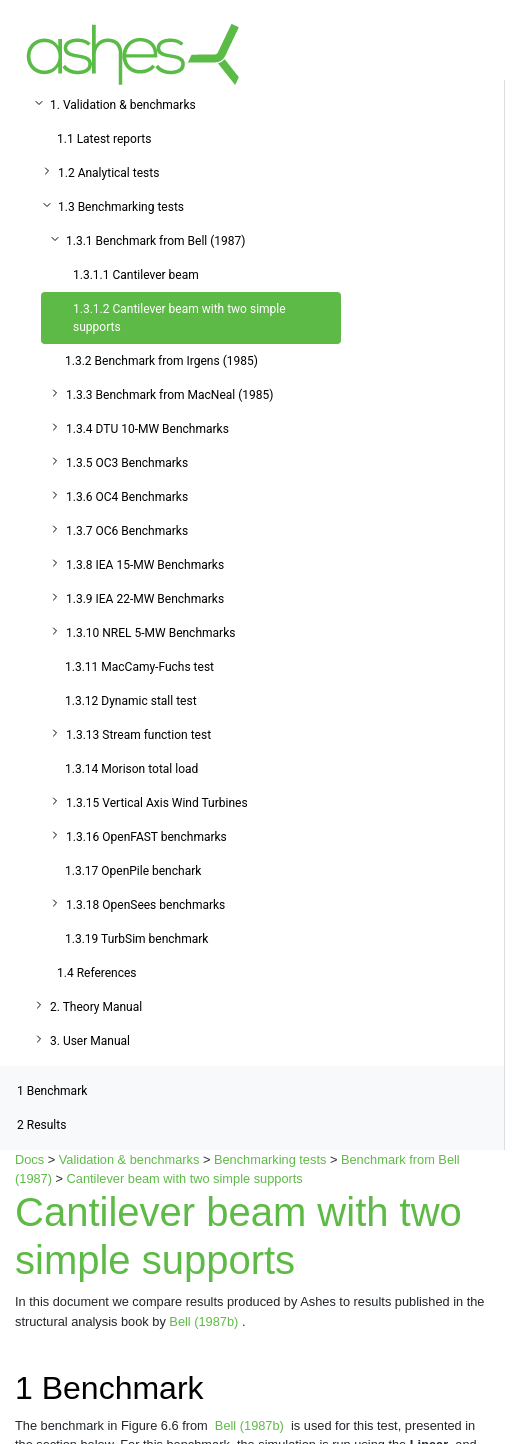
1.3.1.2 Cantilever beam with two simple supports (179, 318)
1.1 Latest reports (104, 139)
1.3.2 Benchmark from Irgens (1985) (161, 361)
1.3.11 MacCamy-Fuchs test (139, 667)
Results (41, 1125)
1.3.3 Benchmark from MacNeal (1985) (169, 395)
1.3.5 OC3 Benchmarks (127, 463)
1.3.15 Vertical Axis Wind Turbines (157, 803)
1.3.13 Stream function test (138, 735)
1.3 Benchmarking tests (121, 207)
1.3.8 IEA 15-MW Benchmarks (145, 565)
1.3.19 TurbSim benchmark (136, 939)
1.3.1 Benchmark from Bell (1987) (155, 241)
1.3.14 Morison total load (131, 769)
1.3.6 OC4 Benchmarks (127, 497)
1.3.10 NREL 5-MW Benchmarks (150, 633)
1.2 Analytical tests (108, 173)
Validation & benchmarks (129, 1159)
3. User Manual (90, 1041)
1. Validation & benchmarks (123, 105)
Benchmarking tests (270, 1159)
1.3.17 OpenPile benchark (133, 871)
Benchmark (52, 1091)
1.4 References (97, 973)
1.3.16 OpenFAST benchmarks (146, 837)
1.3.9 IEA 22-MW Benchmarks (145, 599)
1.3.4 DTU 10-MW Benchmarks (147, 429)
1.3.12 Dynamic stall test (131, 701)
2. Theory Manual (96, 1007)
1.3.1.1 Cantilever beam (136, 275)
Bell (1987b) (205, 1321)
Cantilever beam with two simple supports (185, 1178)
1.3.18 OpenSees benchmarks (145, 905)
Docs (29, 1159)
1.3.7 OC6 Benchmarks (127, 531)
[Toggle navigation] (476, 54)
